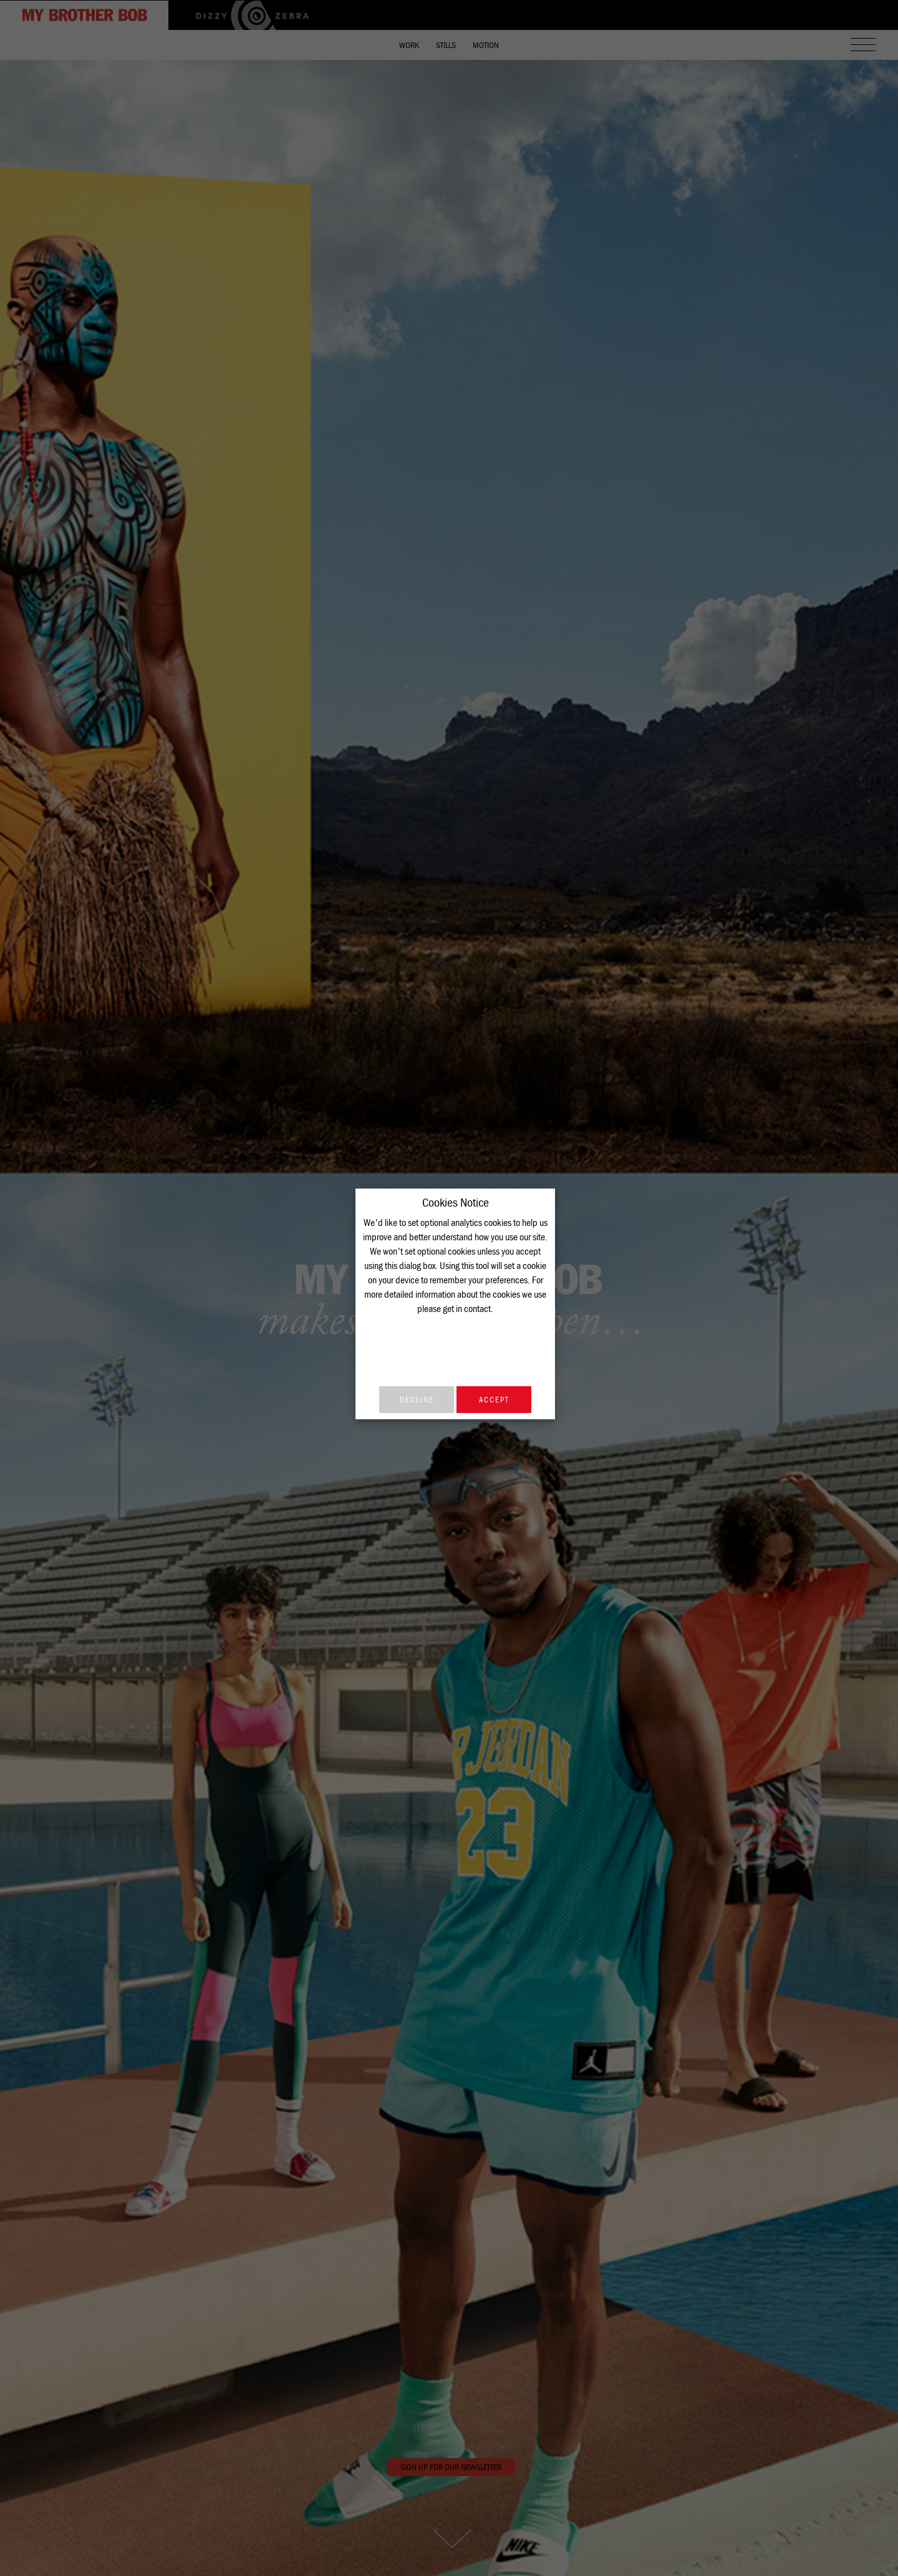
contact (477, 1308)
